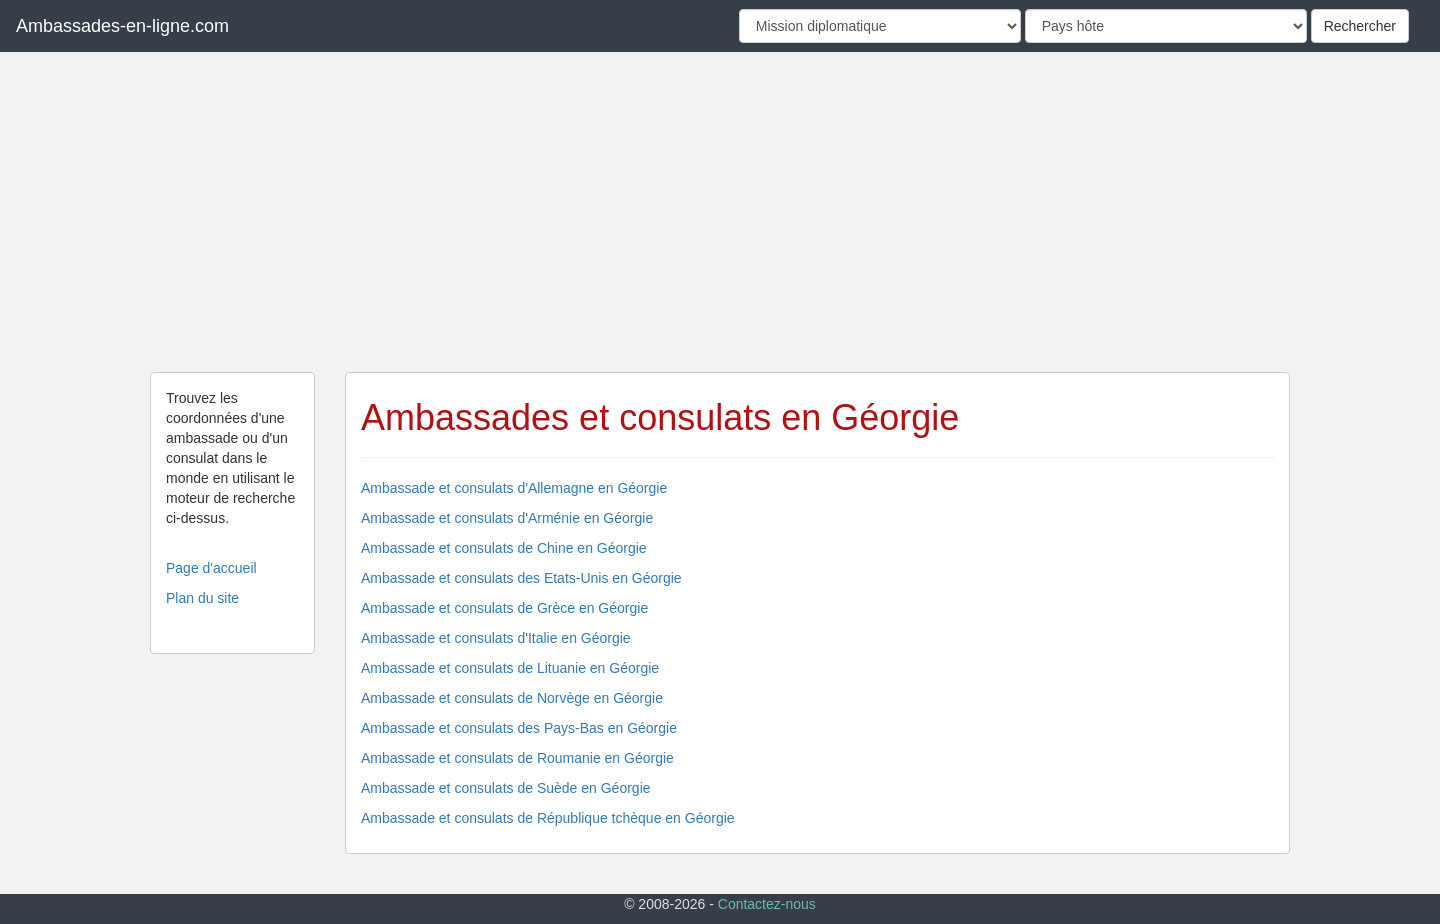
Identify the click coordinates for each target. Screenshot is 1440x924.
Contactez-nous (767, 904)
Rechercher (1360, 26)
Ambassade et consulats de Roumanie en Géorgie (517, 758)
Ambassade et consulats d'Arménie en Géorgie (507, 518)
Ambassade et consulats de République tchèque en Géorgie (548, 818)
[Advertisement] (720, 212)
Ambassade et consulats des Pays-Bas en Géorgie (519, 728)
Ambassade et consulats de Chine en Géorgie (504, 548)
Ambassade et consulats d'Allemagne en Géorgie (514, 488)
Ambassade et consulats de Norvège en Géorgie (512, 698)
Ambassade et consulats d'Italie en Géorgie (496, 638)
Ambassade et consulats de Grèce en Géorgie (504, 608)
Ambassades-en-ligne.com (122, 26)
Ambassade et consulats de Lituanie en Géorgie (510, 668)
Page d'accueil (211, 568)
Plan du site (202, 598)
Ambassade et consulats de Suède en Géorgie (506, 788)
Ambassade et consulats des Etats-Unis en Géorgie (521, 578)
